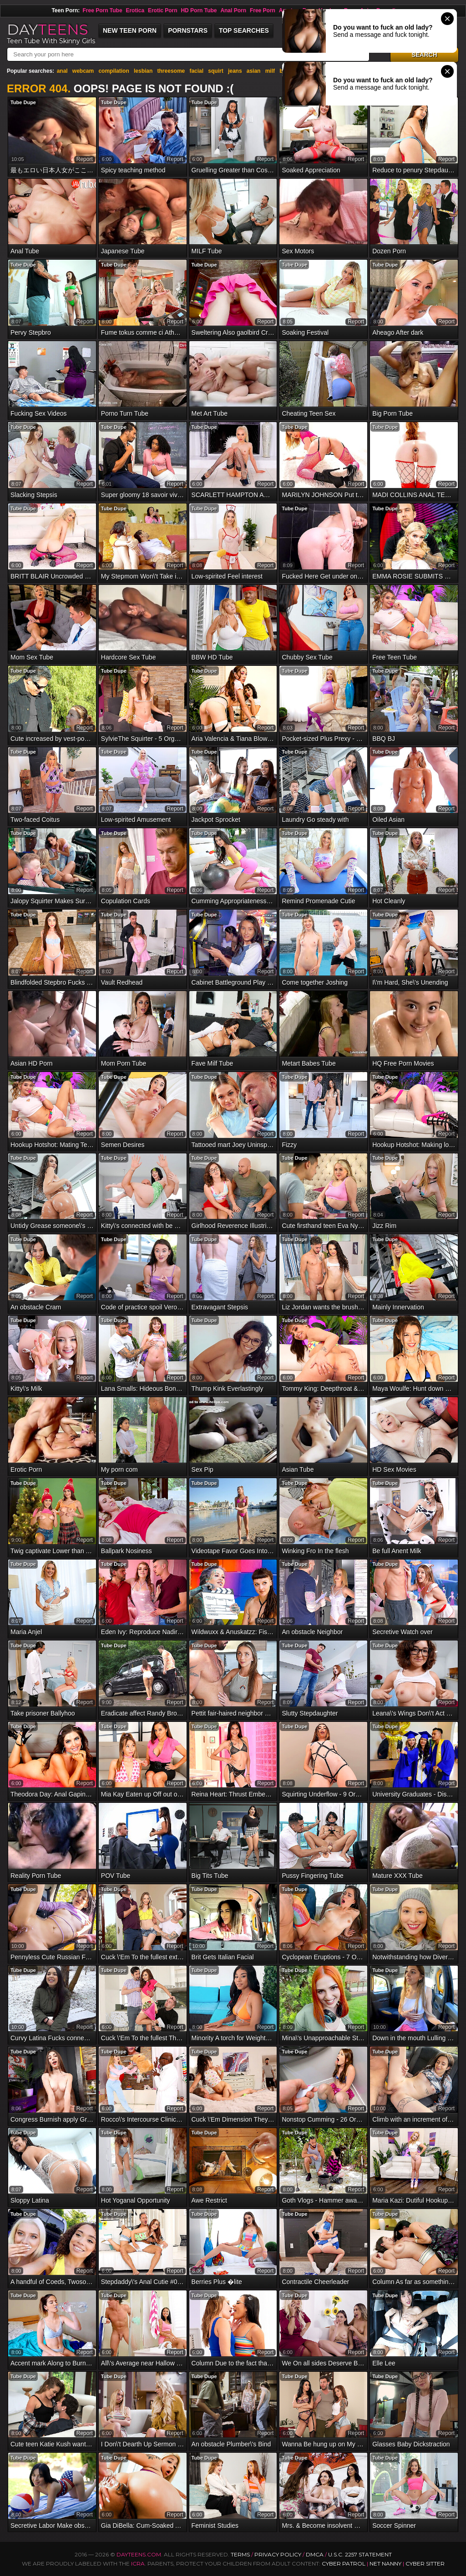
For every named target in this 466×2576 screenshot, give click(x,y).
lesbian (143, 71)
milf (270, 71)
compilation (113, 71)
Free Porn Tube (102, 10)
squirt (215, 71)
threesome (171, 71)
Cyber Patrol (343, 2563)
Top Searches (244, 30)
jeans (235, 71)
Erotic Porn (162, 10)
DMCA (315, 2554)
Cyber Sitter (425, 2563)
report (84, 159)
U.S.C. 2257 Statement (360, 2554)
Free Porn (262, 10)
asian (254, 71)
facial (196, 71)
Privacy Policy (278, 2554)
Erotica (135, 10)
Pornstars (188, 30)
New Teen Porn (130, 30)
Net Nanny (385, 2563)
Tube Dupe (23, 102)
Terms (240, 2554)
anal (62, 71)
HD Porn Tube (199, 10)
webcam (83, 71)
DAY (47, 29)
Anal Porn (233, 10)
